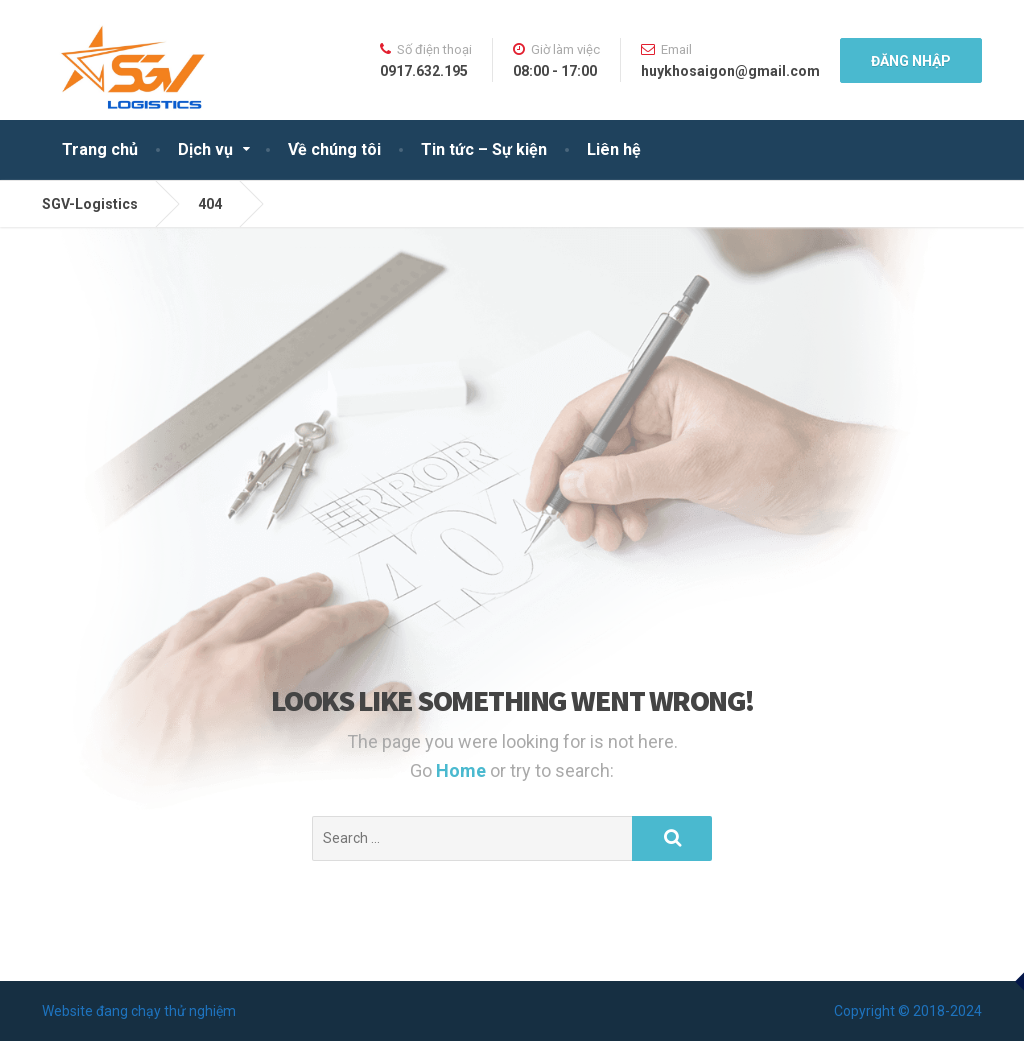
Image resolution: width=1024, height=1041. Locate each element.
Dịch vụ (205, 149)
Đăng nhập (911, 61)
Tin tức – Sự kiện (484, 149)
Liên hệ (614, 149)
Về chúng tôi (334, 149)
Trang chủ (100, 149)
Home (463, 770)
